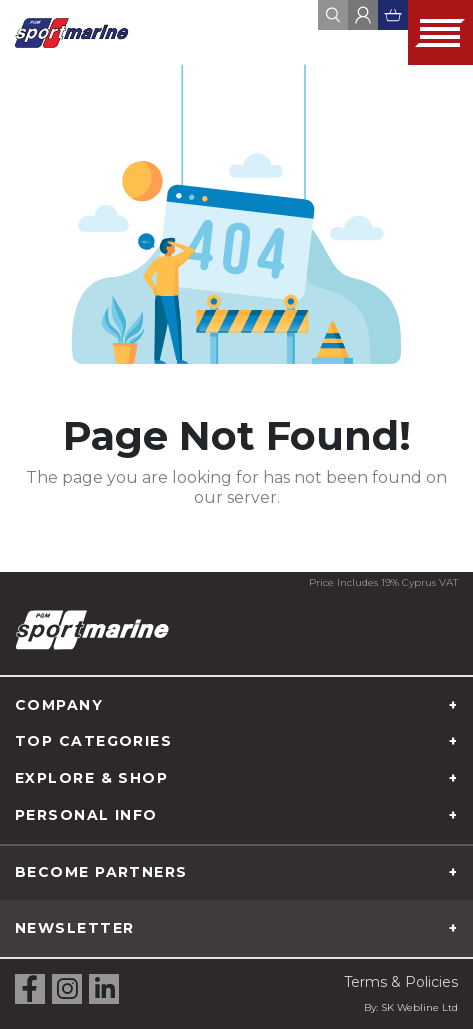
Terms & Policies (401, 982)
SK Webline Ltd (419, 1007)
